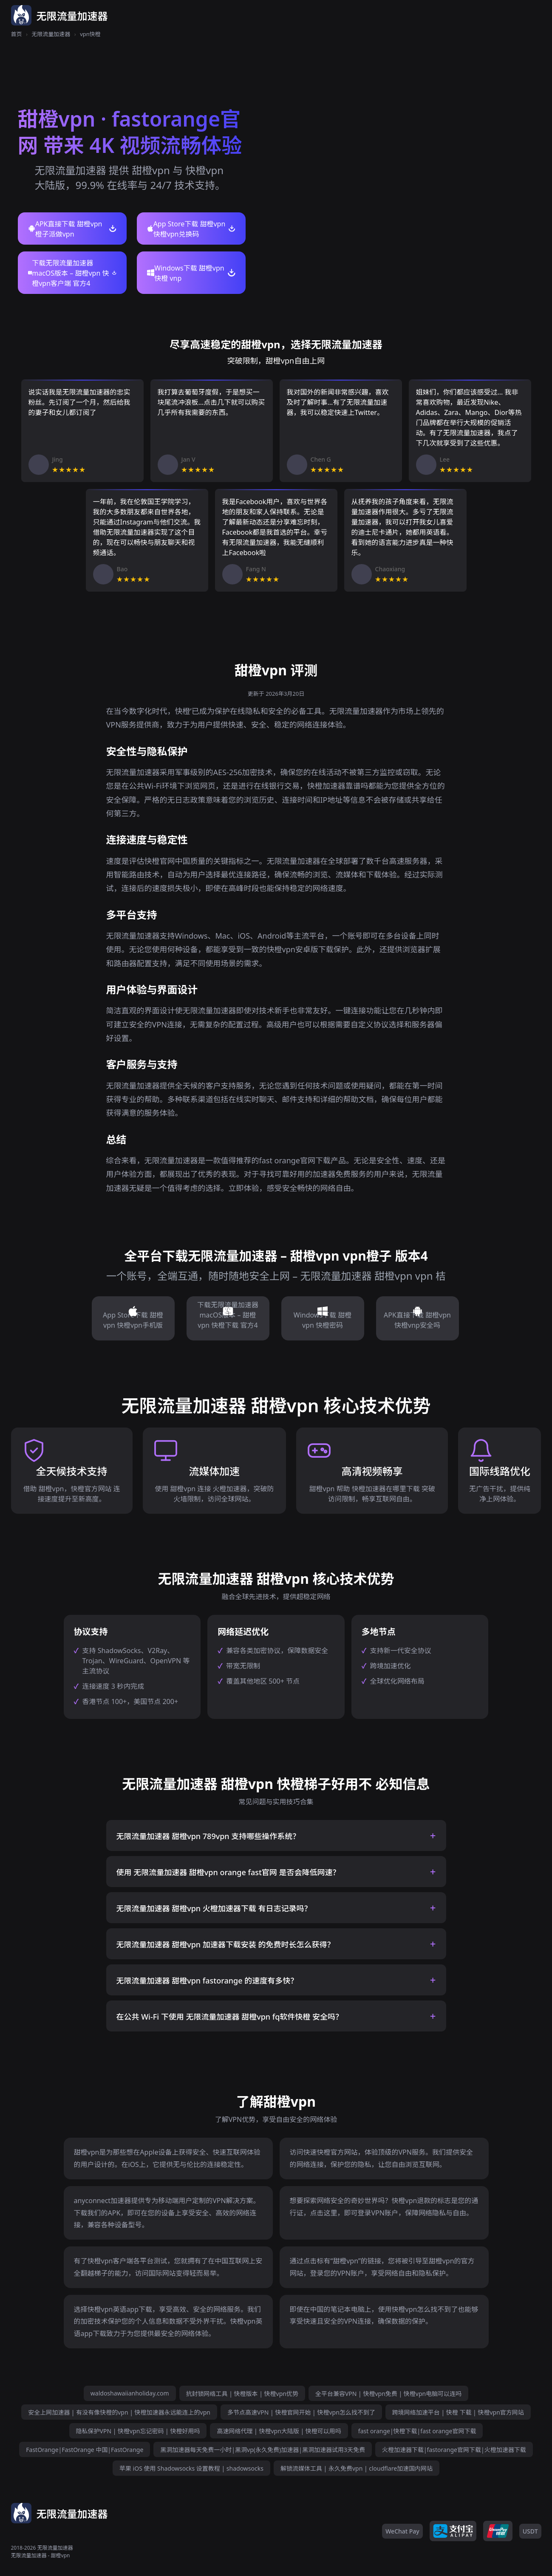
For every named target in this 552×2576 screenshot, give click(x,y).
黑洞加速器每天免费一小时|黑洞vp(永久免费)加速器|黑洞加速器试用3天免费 (262, 2450)
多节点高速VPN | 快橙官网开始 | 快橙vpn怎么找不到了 (301, 2412)
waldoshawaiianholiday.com (130, 2393)
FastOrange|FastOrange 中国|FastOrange (84, 2450)
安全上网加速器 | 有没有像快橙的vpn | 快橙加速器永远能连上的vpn (119, 2412)
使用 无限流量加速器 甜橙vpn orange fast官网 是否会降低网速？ (228, 1872)
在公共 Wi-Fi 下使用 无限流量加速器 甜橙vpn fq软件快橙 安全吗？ (229, 2017)
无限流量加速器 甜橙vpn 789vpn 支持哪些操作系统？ (208, 1836)
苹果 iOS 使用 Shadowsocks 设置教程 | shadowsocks (191, 2468)
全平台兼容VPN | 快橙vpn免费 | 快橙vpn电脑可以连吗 (388, 2394)
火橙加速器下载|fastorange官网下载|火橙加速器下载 (454, 2450)
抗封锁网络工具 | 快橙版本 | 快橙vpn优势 (242, 2394)
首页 (16, 34)
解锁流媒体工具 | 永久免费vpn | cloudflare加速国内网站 (356, 2468)
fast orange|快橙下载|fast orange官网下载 (417, 2431)
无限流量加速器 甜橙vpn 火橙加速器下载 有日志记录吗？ (214, 1908)
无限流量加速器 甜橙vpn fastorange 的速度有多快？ (207, 1980)
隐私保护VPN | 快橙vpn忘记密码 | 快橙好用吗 (138, 2431)
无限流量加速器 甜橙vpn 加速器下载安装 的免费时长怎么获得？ (225, 1944)
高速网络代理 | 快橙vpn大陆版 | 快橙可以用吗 (279, 2431)
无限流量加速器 (50, 34)
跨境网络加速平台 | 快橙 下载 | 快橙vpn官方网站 (458, 2412)
